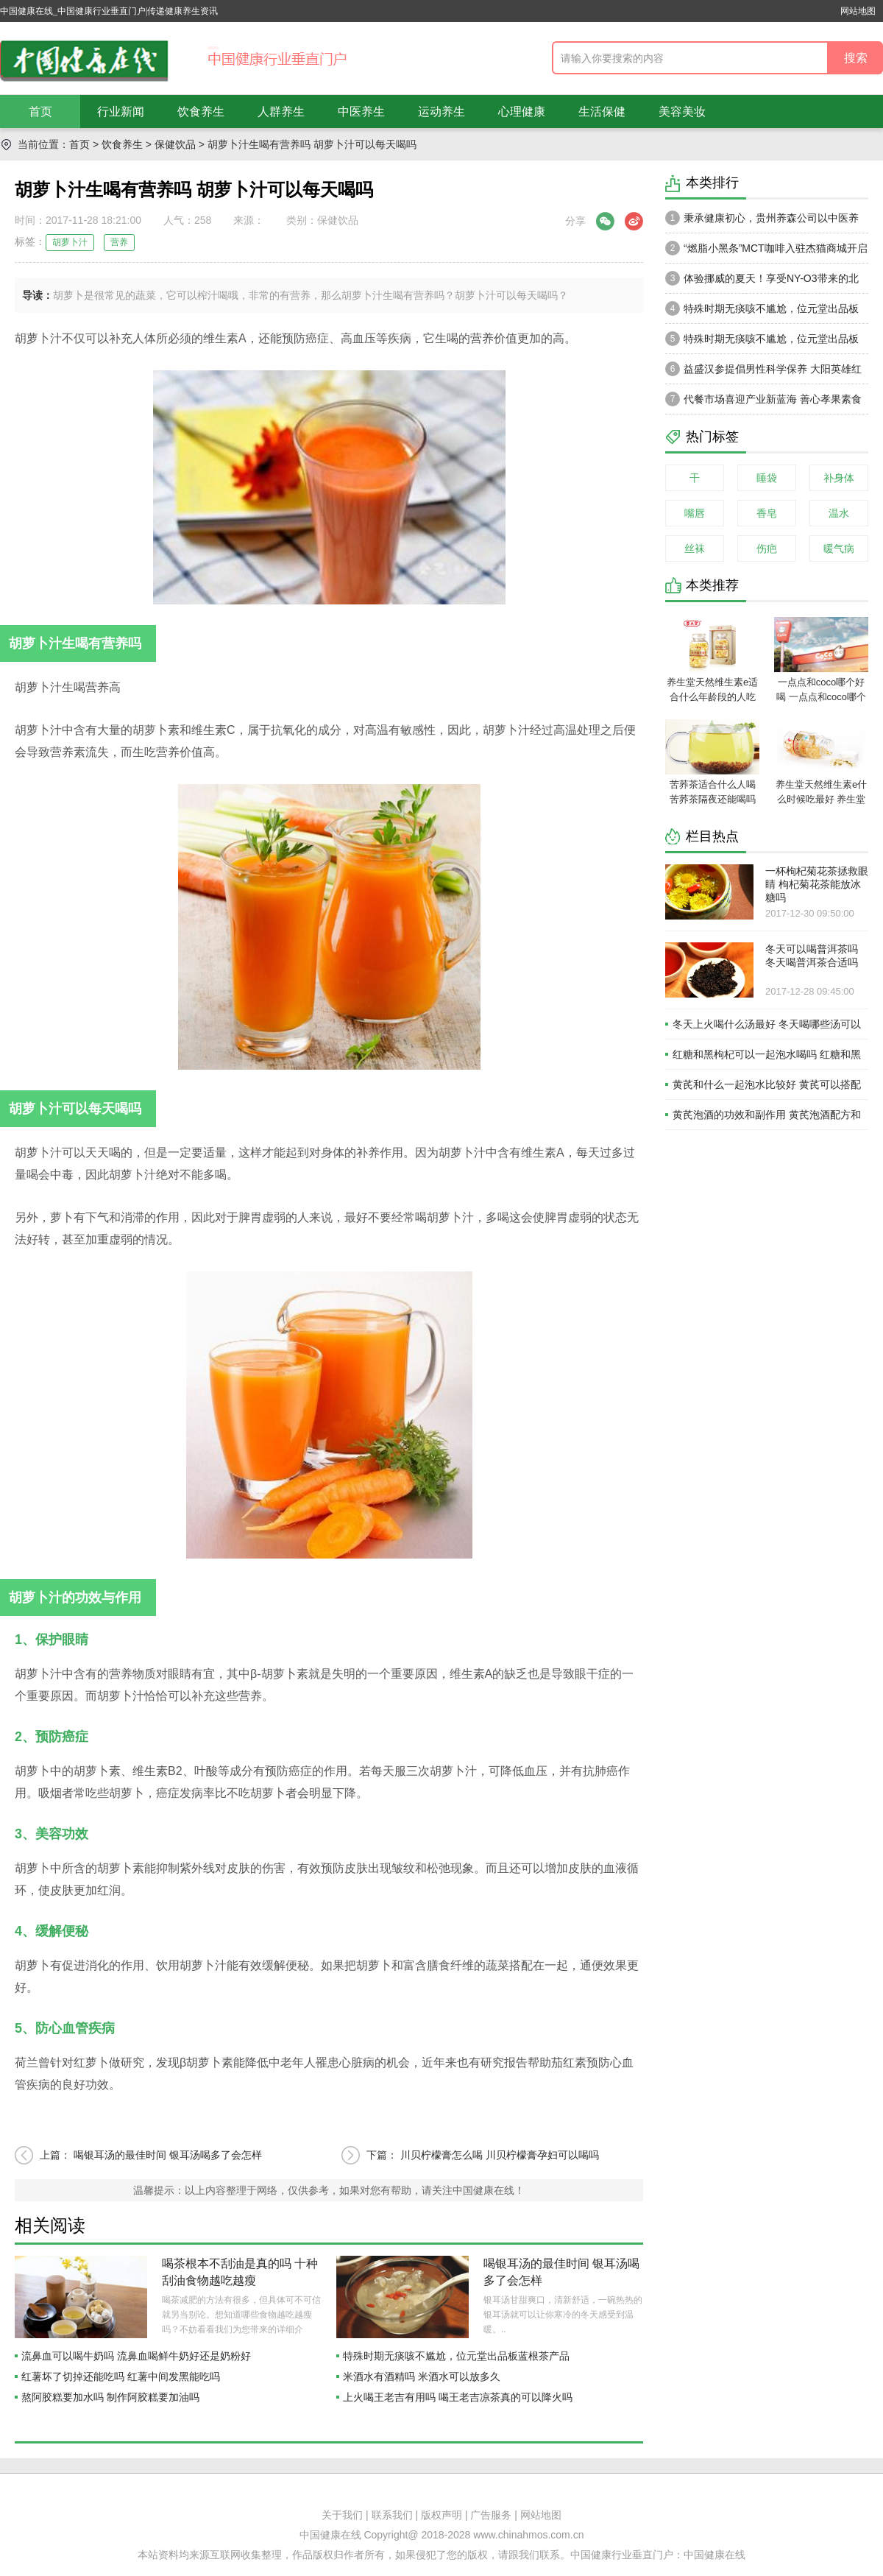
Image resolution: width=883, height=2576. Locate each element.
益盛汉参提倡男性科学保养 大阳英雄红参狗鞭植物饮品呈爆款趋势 (763, 372)
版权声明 (441, 2515)
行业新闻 (120, 111)
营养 (119, 242)
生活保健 (601, 111)
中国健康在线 (714, 2555)
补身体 (838, 478)
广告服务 (490, 2515)
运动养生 (441, 111)
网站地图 (858, 11)
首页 (40, 111)
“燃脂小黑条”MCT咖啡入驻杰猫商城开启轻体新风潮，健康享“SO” (766, 252)
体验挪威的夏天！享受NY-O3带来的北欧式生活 (762, 282)
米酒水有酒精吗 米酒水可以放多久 (421, 2376)
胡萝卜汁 (70, 242)
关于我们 (342, 2515)
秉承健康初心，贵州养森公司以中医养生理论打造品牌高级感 (762, 222)
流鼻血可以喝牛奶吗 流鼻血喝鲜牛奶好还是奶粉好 (136, 2356)
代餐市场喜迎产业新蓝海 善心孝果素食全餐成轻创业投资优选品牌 (763, 403)
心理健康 (521, 111)
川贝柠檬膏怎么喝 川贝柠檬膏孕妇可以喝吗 (499, 2155)
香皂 (766, 513)
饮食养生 (200, 111)
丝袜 (694, 548)
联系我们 (392, 2515)
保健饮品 (175, 144)
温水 (839, 513)
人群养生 (281, 111)
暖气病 (838, 548)
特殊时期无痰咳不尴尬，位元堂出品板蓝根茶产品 (456, 2356)
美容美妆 (682, 111)
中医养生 (361, 111)
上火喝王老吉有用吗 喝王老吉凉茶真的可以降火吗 (457, 2397)
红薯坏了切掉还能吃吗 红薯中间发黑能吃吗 (120, 2376)
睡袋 (766, 478)
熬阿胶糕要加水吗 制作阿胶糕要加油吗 (110, 2397)
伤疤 (766, 548)
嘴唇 (694, 513)
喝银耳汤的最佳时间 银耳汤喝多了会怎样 (168, 2155)
